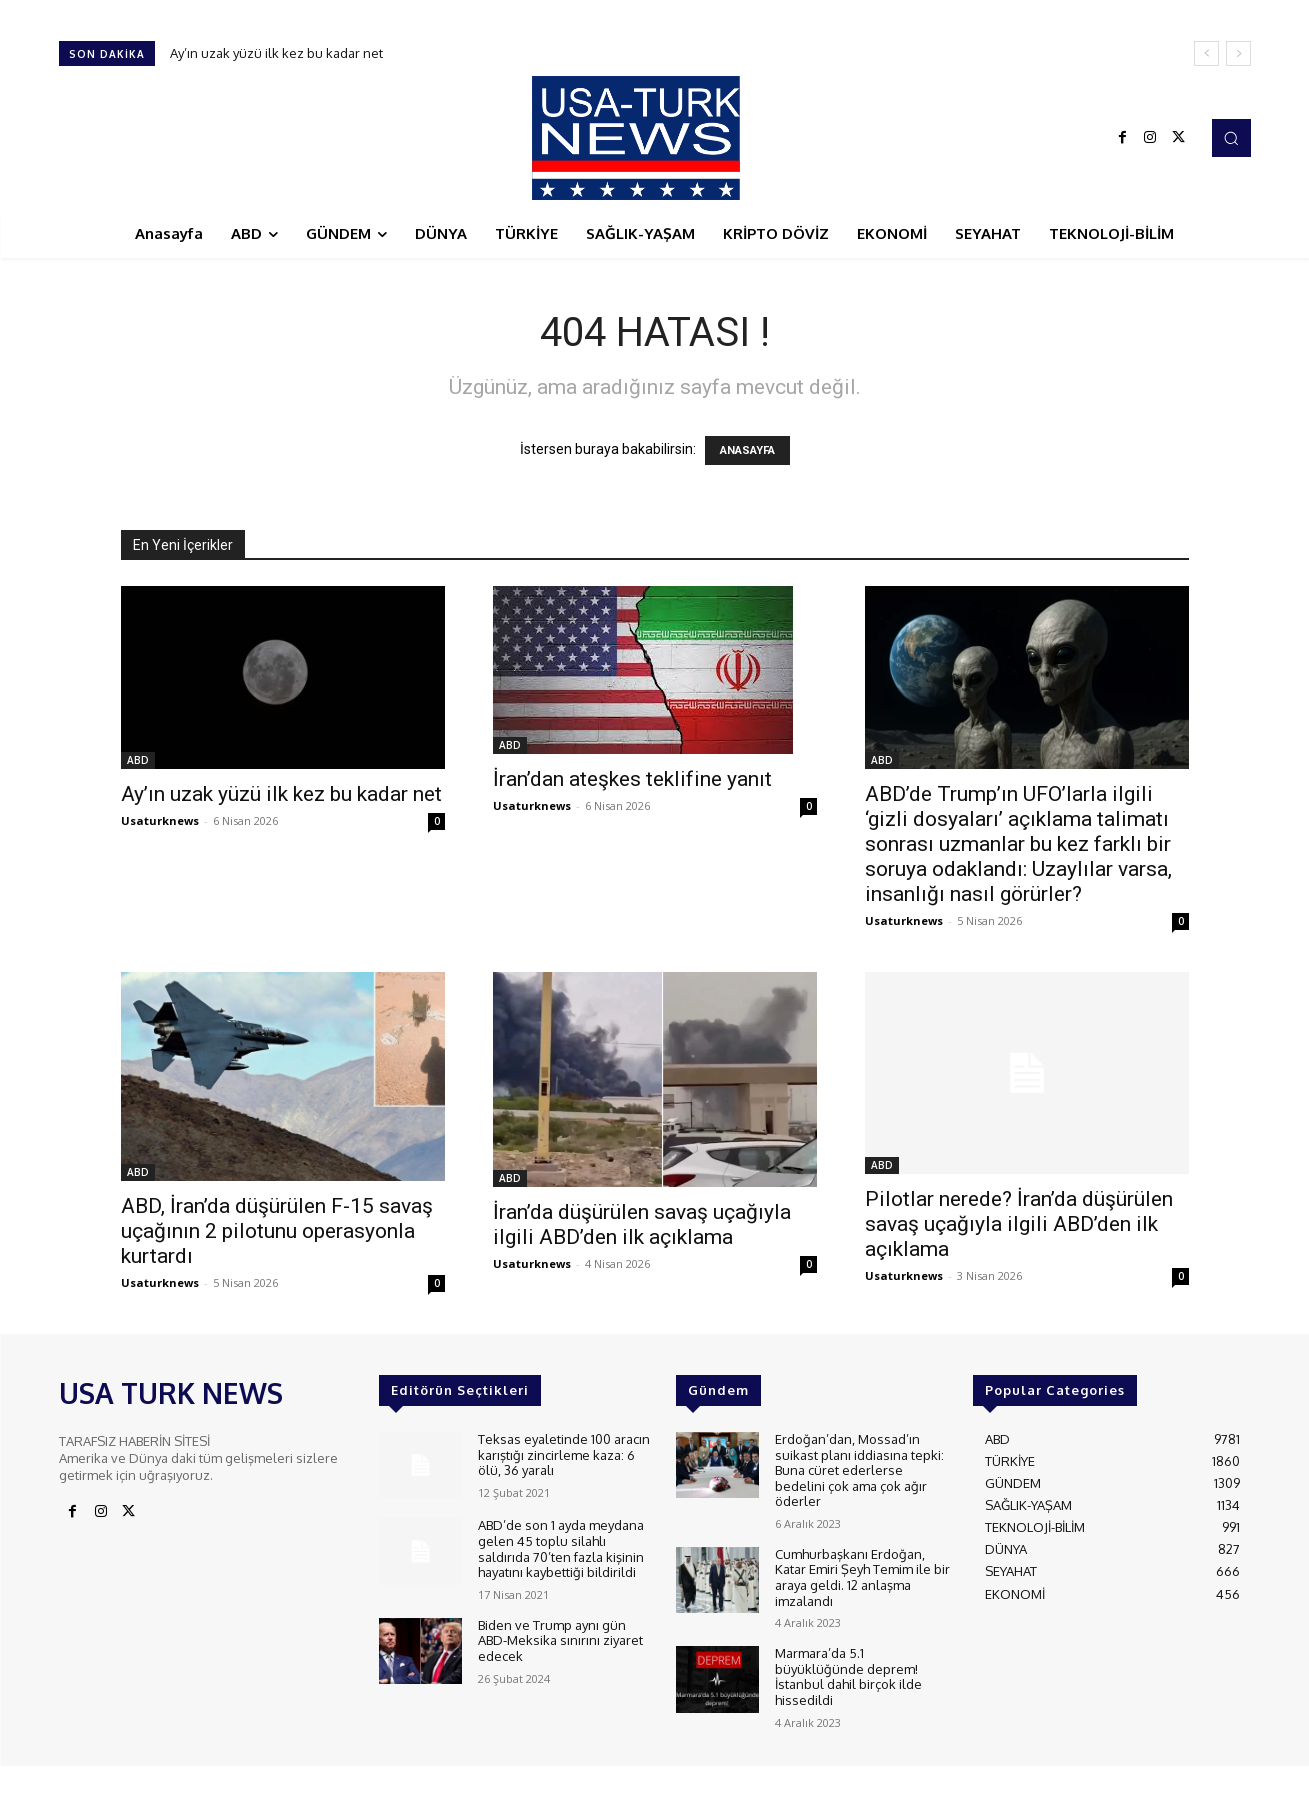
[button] (1231, 138)
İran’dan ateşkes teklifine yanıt (632, 779)
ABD (138, 760)
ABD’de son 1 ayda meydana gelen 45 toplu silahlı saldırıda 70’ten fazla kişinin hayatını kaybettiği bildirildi (561, 1548)
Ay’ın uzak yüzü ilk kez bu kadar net (276, 53)
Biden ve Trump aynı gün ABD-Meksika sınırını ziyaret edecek (560, 1640)
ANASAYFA (747, 450)
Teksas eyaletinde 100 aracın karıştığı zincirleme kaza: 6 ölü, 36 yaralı (564, 1454)
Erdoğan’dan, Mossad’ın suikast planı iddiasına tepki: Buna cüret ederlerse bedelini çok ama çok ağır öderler (859, 1470)
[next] (1238, 53)
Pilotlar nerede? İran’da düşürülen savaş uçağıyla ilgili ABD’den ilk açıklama (1019, 1224)
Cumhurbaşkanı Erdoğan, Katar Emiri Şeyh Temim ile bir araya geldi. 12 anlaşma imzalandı (862, 1577)
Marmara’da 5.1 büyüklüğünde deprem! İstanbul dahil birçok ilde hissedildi (848, 1676)
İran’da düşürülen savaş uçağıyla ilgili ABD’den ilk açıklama (642, 1224)
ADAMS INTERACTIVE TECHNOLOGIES (467, 1783)
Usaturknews (160, 820)
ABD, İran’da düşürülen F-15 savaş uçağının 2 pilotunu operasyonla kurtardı (277, 1231)
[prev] (1206, 53)
